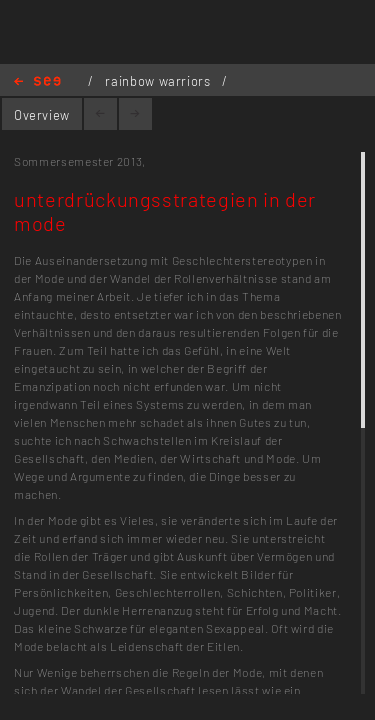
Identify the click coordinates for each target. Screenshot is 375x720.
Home (37, 82)
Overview (42, 115)
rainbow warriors (159, 81)
